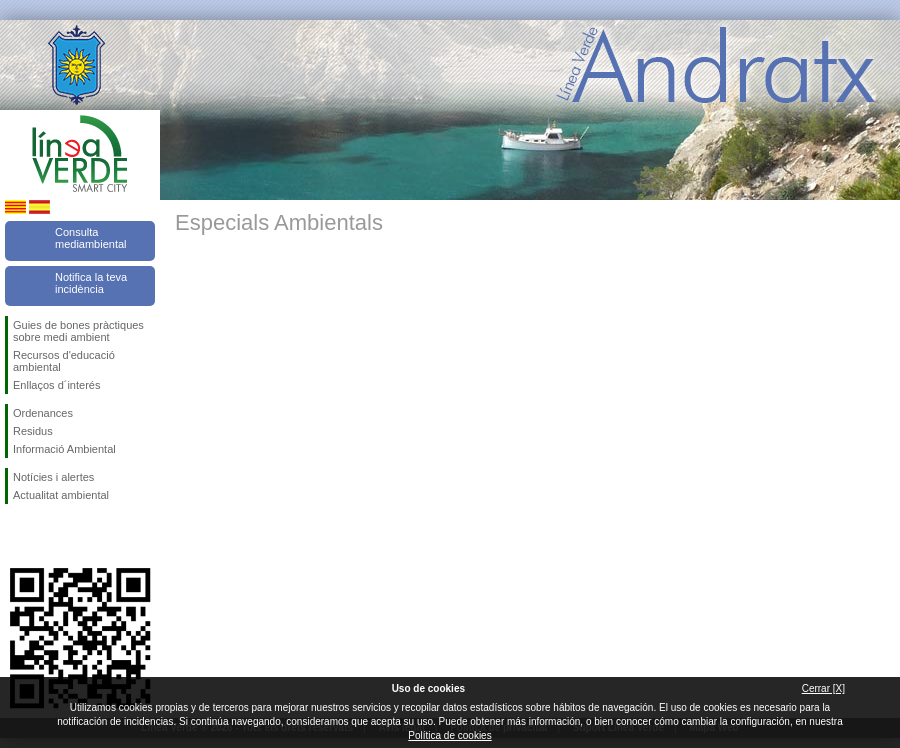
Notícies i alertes (53, 477)
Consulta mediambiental (91, 238)
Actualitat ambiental (61, 495)
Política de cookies (449, 735)
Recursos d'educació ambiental (64, 361)
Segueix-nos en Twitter (50, 536)
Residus (33, 431)
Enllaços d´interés (56, 385)
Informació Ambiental (64, 449)
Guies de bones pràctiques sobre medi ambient (78, 331)
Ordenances (43, 413)
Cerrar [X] (823, 688)
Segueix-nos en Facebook (17, 536)
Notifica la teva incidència (91, 283)
